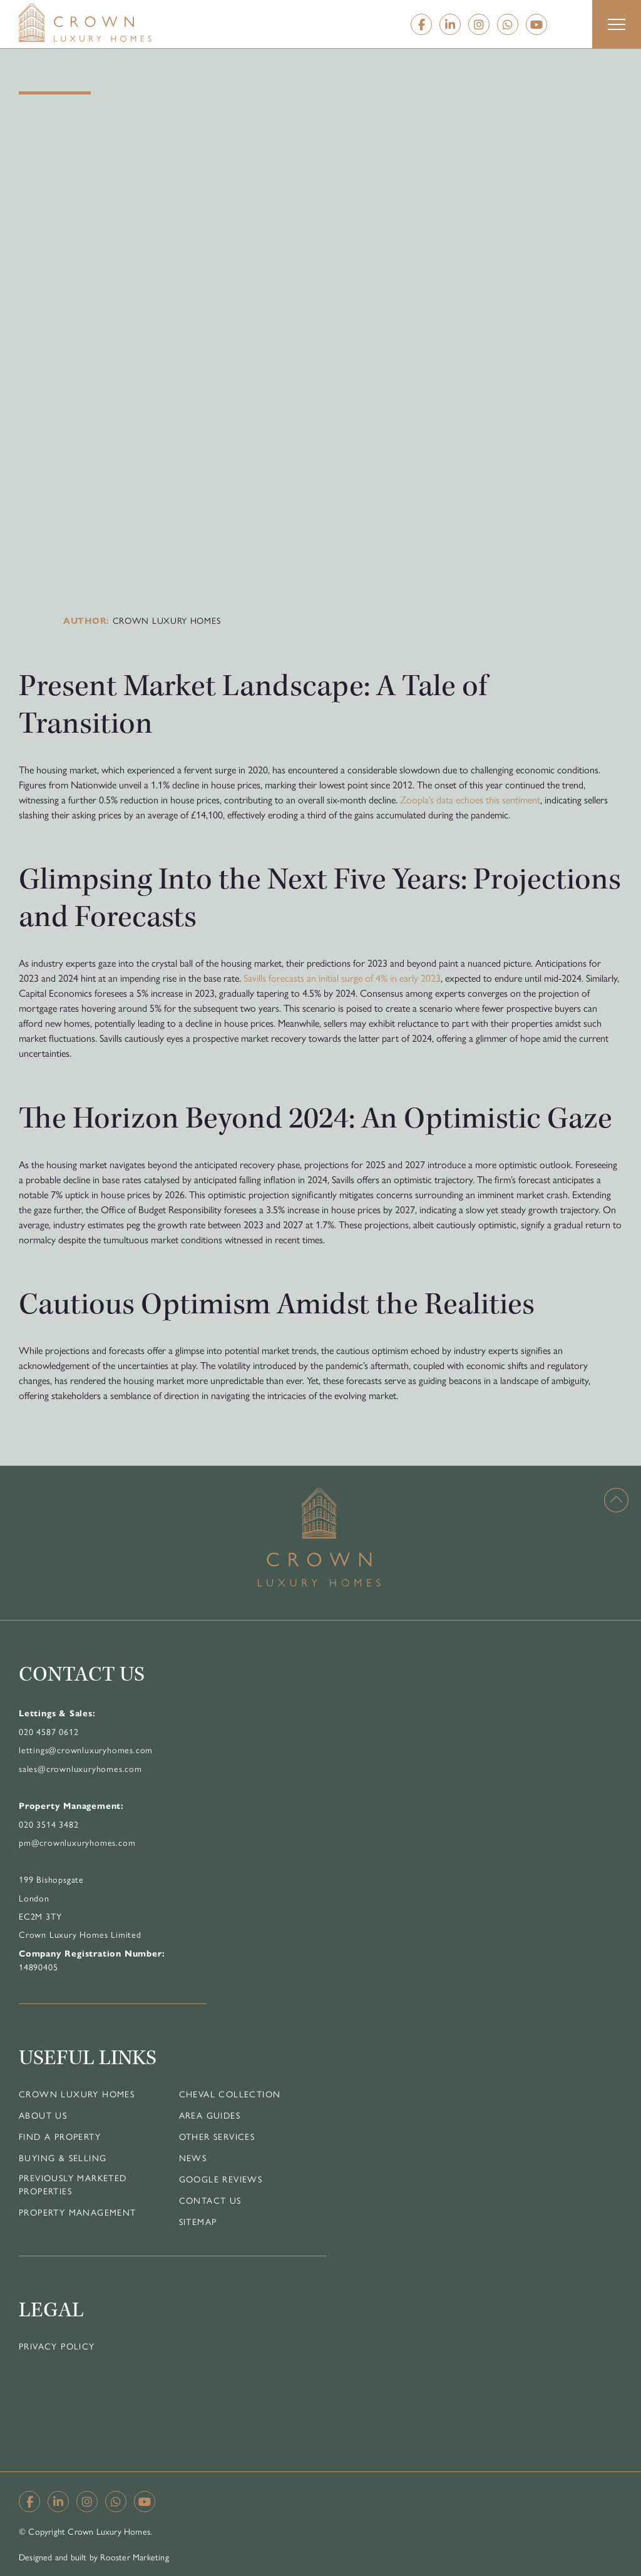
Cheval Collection (230, 2093)
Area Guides (209, 2115)
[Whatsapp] (507, 24)
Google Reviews (221, 2178)
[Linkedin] (450, 24)
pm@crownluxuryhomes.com (77, 1842)
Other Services (217, 2136)
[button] (616, 24)
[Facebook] (421, 24)
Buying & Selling (62, 2157)
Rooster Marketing (134, 2556)
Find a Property (60, 2136)
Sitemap (198, 2221)
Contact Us (210, 2200)
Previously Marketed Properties (73, 2184)
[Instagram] (479, 24)
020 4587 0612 (48, 1731)
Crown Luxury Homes (77, 2093)
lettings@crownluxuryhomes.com (86, 1749)
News (193, 2157)
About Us (43, 2115)
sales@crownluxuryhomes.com (80, 1768)
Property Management (77, 2212)
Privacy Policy (57, 2345)
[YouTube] (536, 24)
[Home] (110, 22)
